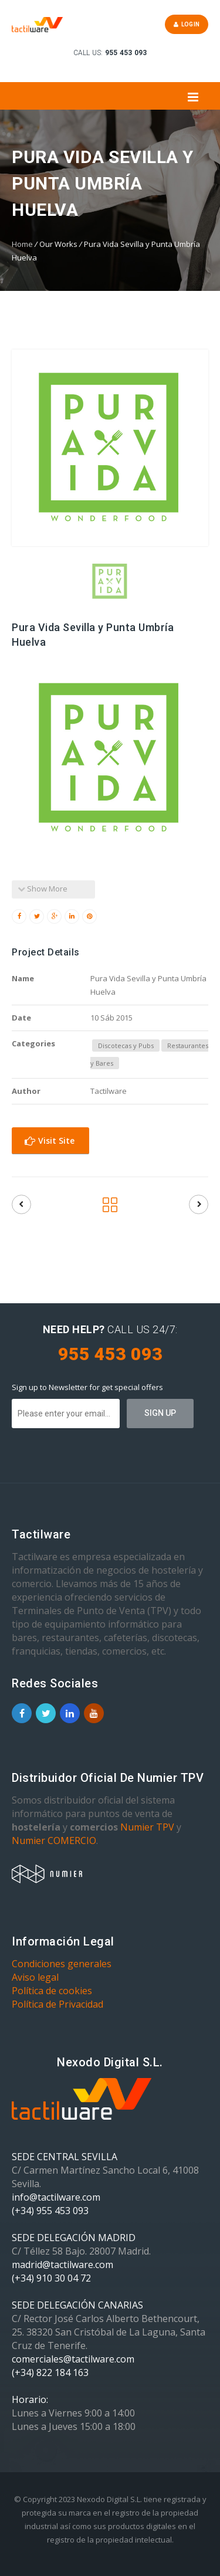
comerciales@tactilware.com (73, 2359)
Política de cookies (52, 1990)
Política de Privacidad (57, 2004)
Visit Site (50, 1140)
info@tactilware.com (56, 2197)
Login (186, 24)
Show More (42, 888)
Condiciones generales (61, 1963)
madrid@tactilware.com (62, 2264)
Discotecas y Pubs (126, 1045)
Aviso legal (35, 1977)
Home (22, 244)
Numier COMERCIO (54, 1840)
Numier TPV (147, 1827)
